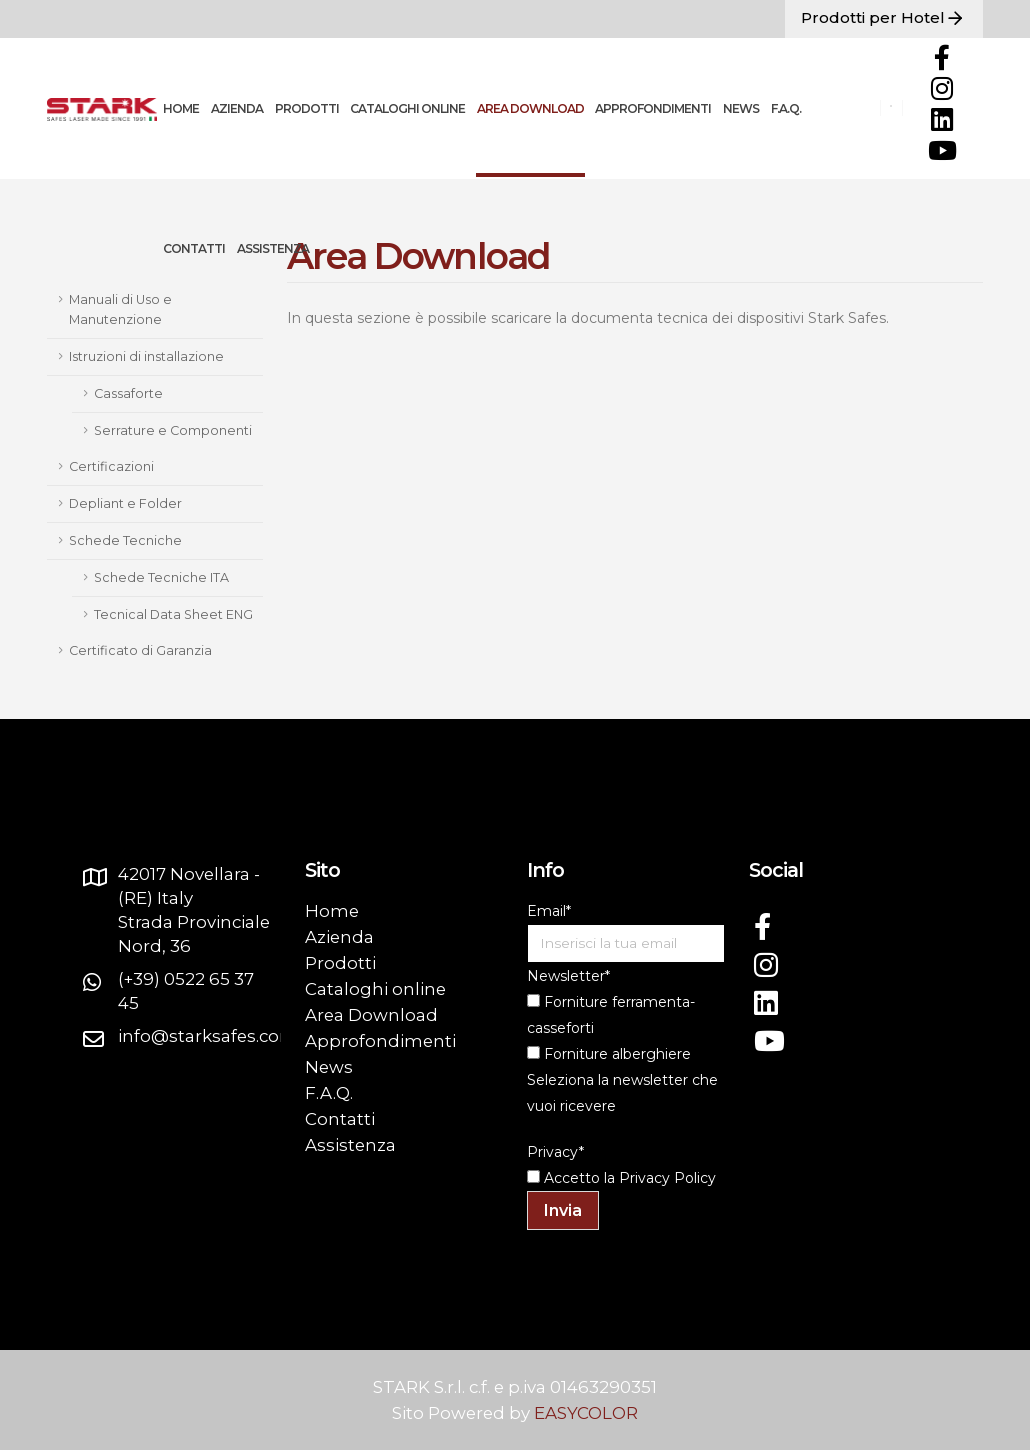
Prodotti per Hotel (884, 19)
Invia (563, 1210)
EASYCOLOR (586, 1413)
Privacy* (555, 1152)
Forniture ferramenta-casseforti (611, 1015)
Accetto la (571, 1178)
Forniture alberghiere (609, 1054)
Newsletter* (568, 976)
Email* (549, 911)
